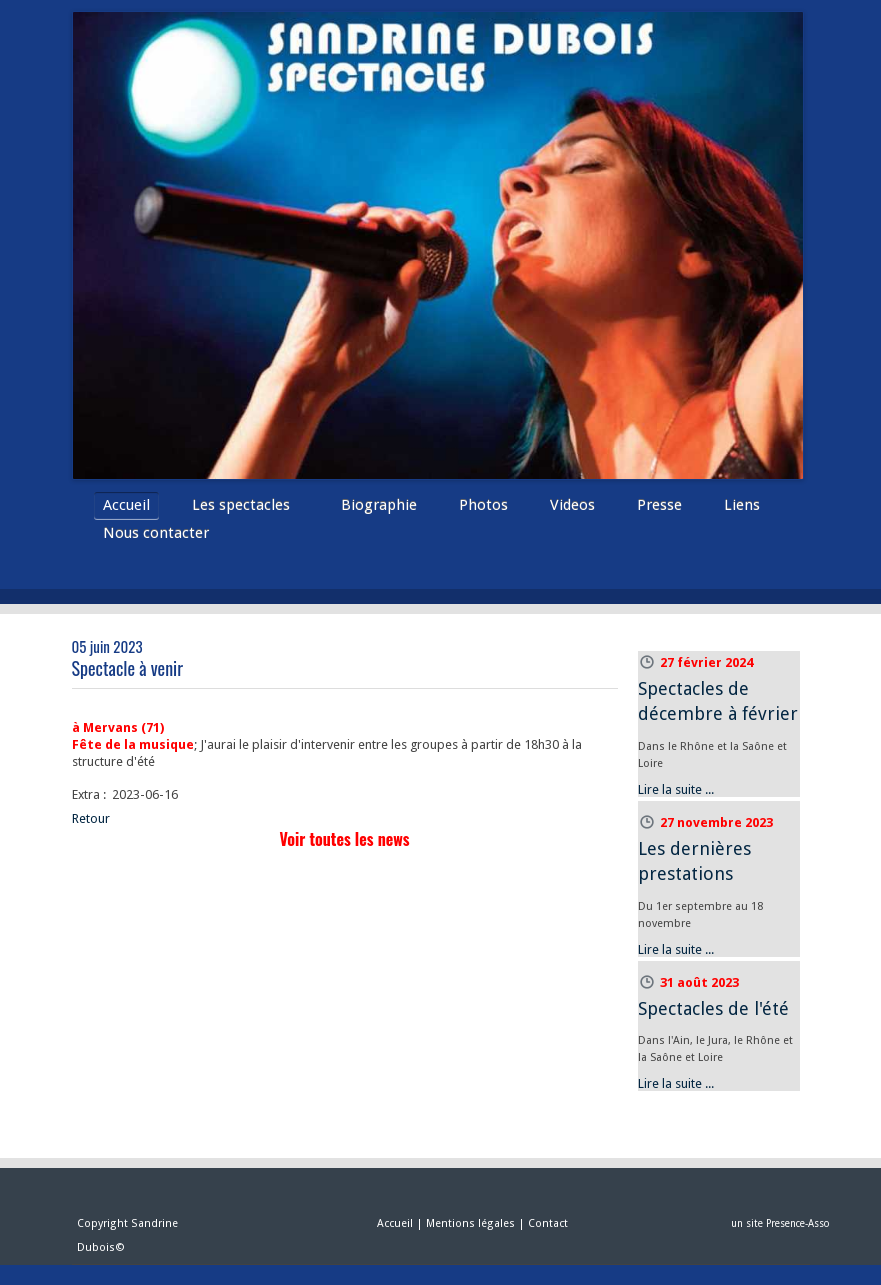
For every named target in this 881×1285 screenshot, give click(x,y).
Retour (91, 818)
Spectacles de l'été (713, 1008)
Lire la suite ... (676, 789)
